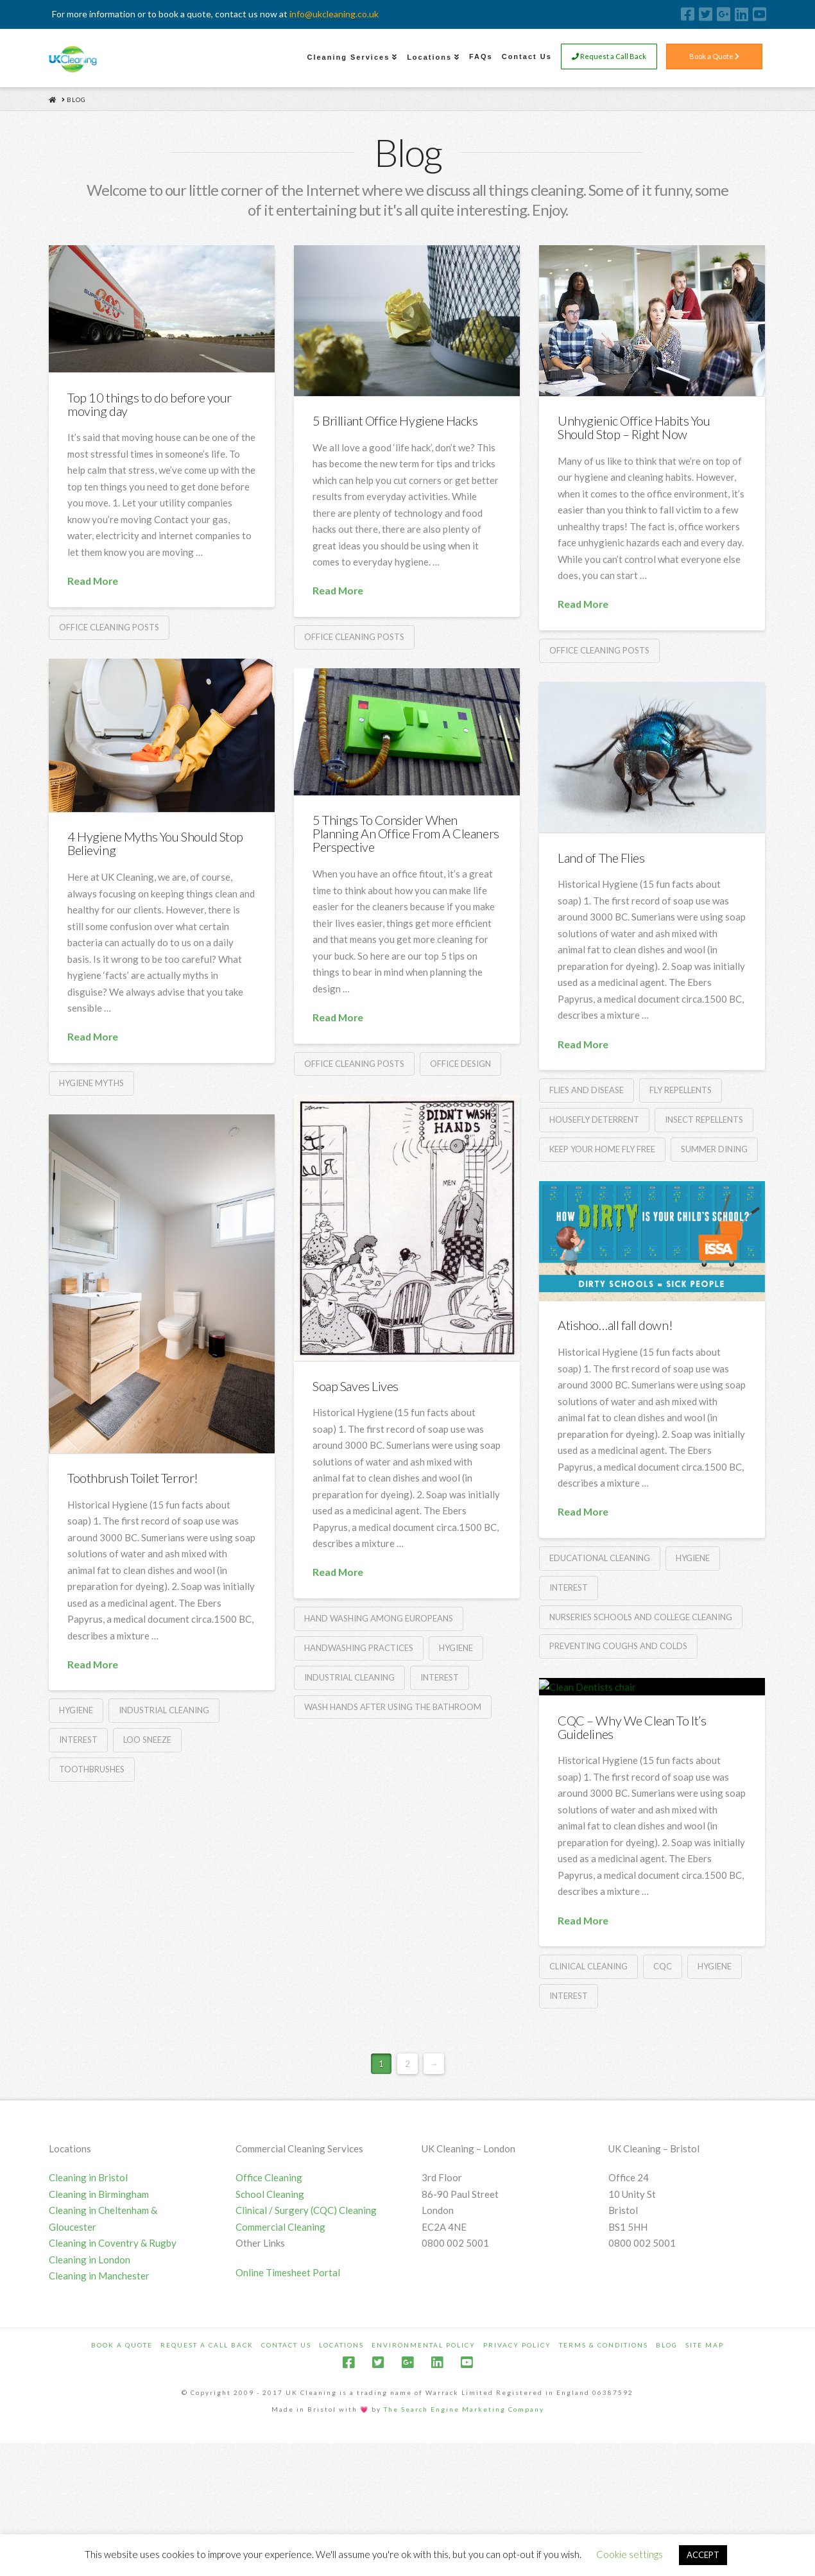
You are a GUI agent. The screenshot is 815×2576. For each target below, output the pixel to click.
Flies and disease (586, 1090)
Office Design (460, 1064)
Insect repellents (704, 1119)
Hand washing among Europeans (378, 1618)
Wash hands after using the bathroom (392, 1707)
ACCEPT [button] (703, 2555)
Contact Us (286, 2464)
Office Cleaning (269, 2297)
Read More (92, 581)
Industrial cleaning (349, 1677)
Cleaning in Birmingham (99, 2313)
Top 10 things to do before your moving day (149, 404)
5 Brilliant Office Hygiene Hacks (395, 420)
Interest (439, 1677)
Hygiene (456, 1648)
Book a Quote (714, 57)
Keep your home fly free (602, 1149)
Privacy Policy (517, 2464)
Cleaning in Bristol (88, 2297)
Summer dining (714, 1149)
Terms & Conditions (603, 2464)
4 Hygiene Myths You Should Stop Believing (155, 843)
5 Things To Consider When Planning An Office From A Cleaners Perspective (406, 833)
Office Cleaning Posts (109, 627)
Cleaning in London (89, 2379)
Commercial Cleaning (280, 2346)
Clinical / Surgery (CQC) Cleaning (306, 2330)
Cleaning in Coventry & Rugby (112, 2363)
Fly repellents (680, 1090)
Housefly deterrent (594, 1119)
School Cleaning (270, 2313)
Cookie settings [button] (629, 2554)
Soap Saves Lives (356, 1386)
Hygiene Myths (91, 1083)
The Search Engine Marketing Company (464, 2528)
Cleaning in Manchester (99, 2395)
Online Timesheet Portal (288, 2392)
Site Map (704, 2464)
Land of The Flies (601, 857)
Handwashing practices (358, 1648)
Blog (667, 2464)
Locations (341, 2464)
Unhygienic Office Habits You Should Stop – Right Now (634, 427)
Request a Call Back (609, 57)
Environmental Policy (424, 2464)
